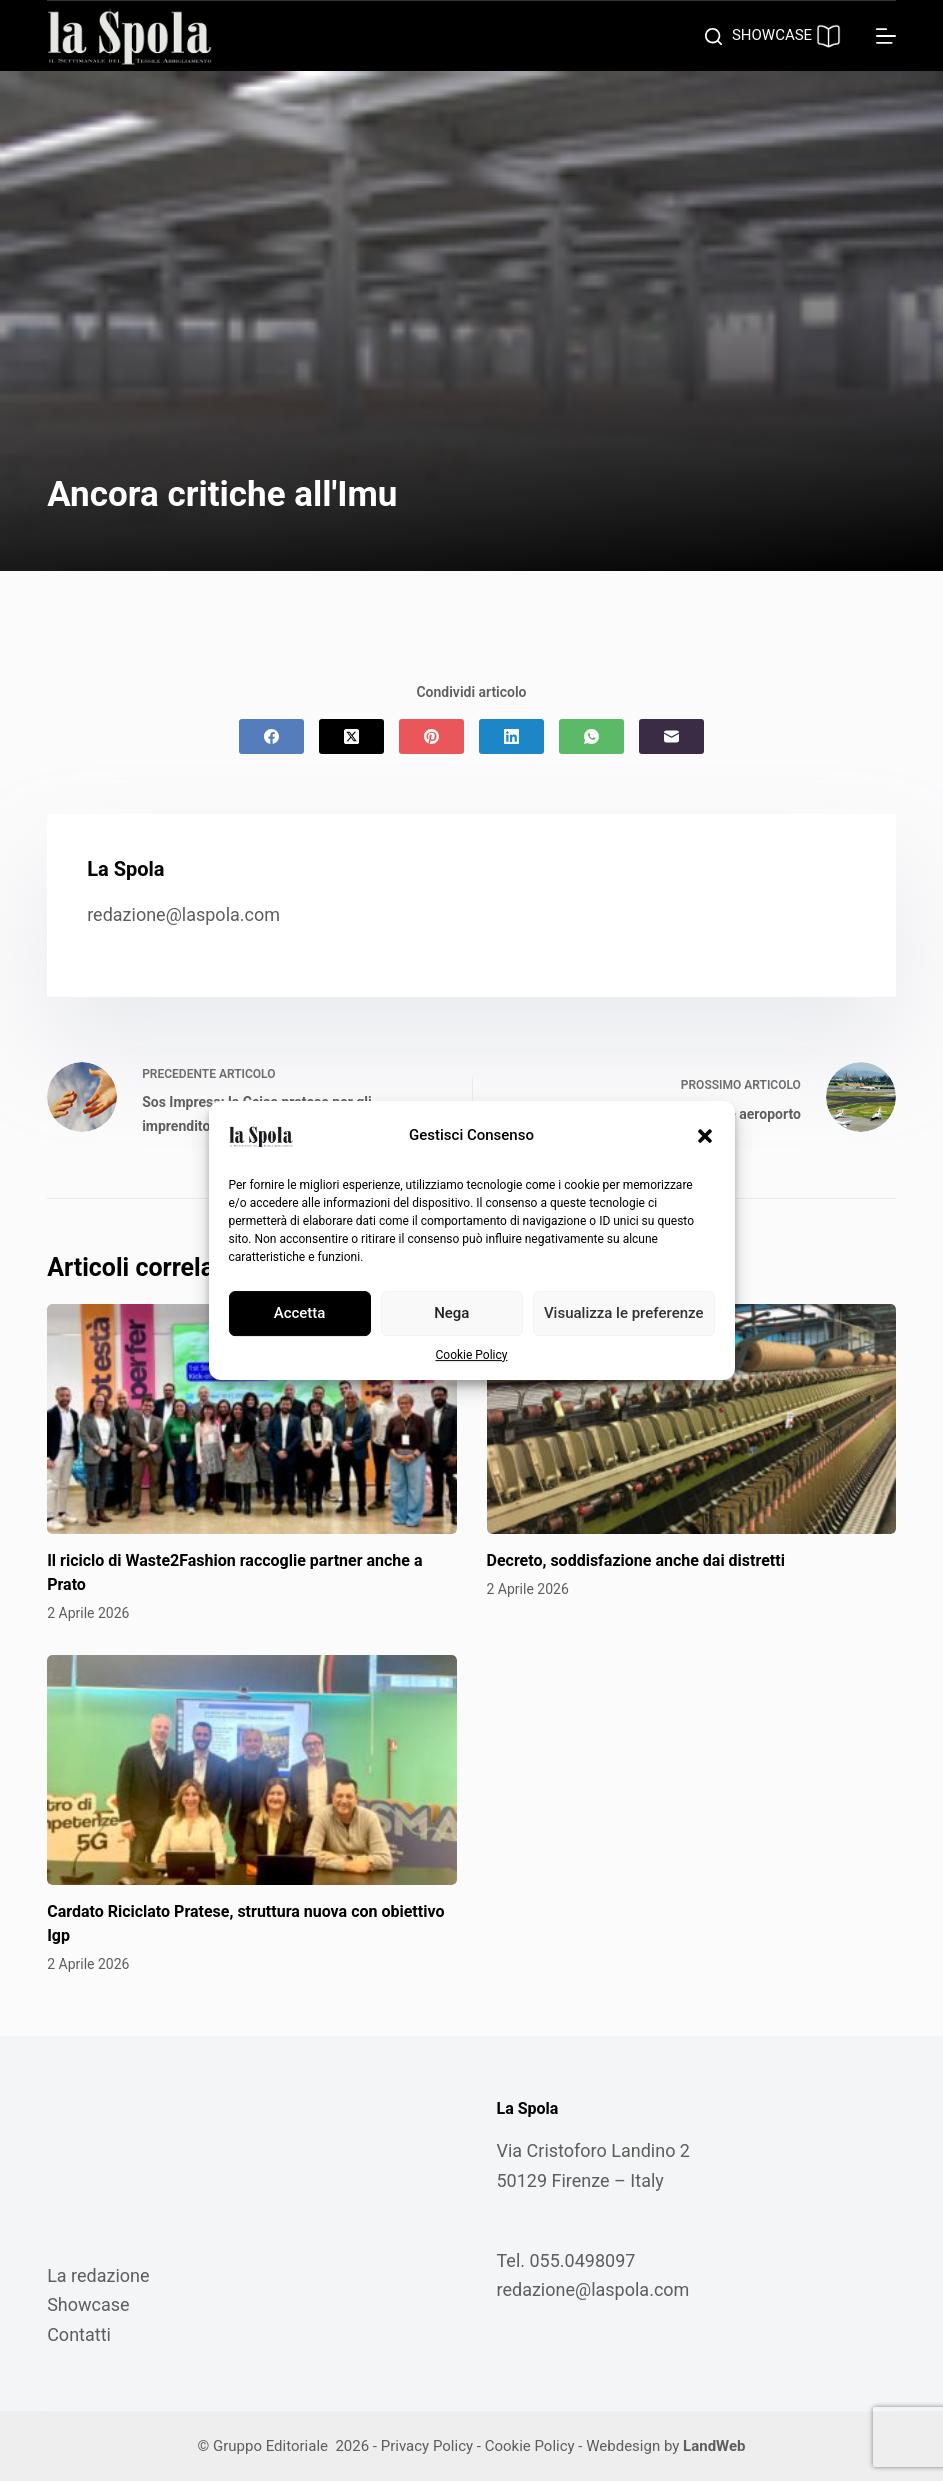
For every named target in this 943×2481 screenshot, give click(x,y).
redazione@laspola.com (183, 914)
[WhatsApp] (591, 736)
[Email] (671, 736)
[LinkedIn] (511, 736)
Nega (451, 1313)
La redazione (98, 2275)
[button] (705, 1136)
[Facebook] (271, 736)
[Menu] (886, 36)
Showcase (88, 2304)
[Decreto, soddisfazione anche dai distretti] (691, 1419)
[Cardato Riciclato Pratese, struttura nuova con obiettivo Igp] (251, 1770)
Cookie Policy (472, 1355)
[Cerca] (713, 36)
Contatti (79, 2334)
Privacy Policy (427, 2446)
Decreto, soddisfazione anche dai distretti (636, 1560)
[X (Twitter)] (351, 736)
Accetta (300, 1313)
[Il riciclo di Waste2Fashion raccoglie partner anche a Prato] (251, 1419)
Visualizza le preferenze (624, 1313)
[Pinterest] (431, 736)
